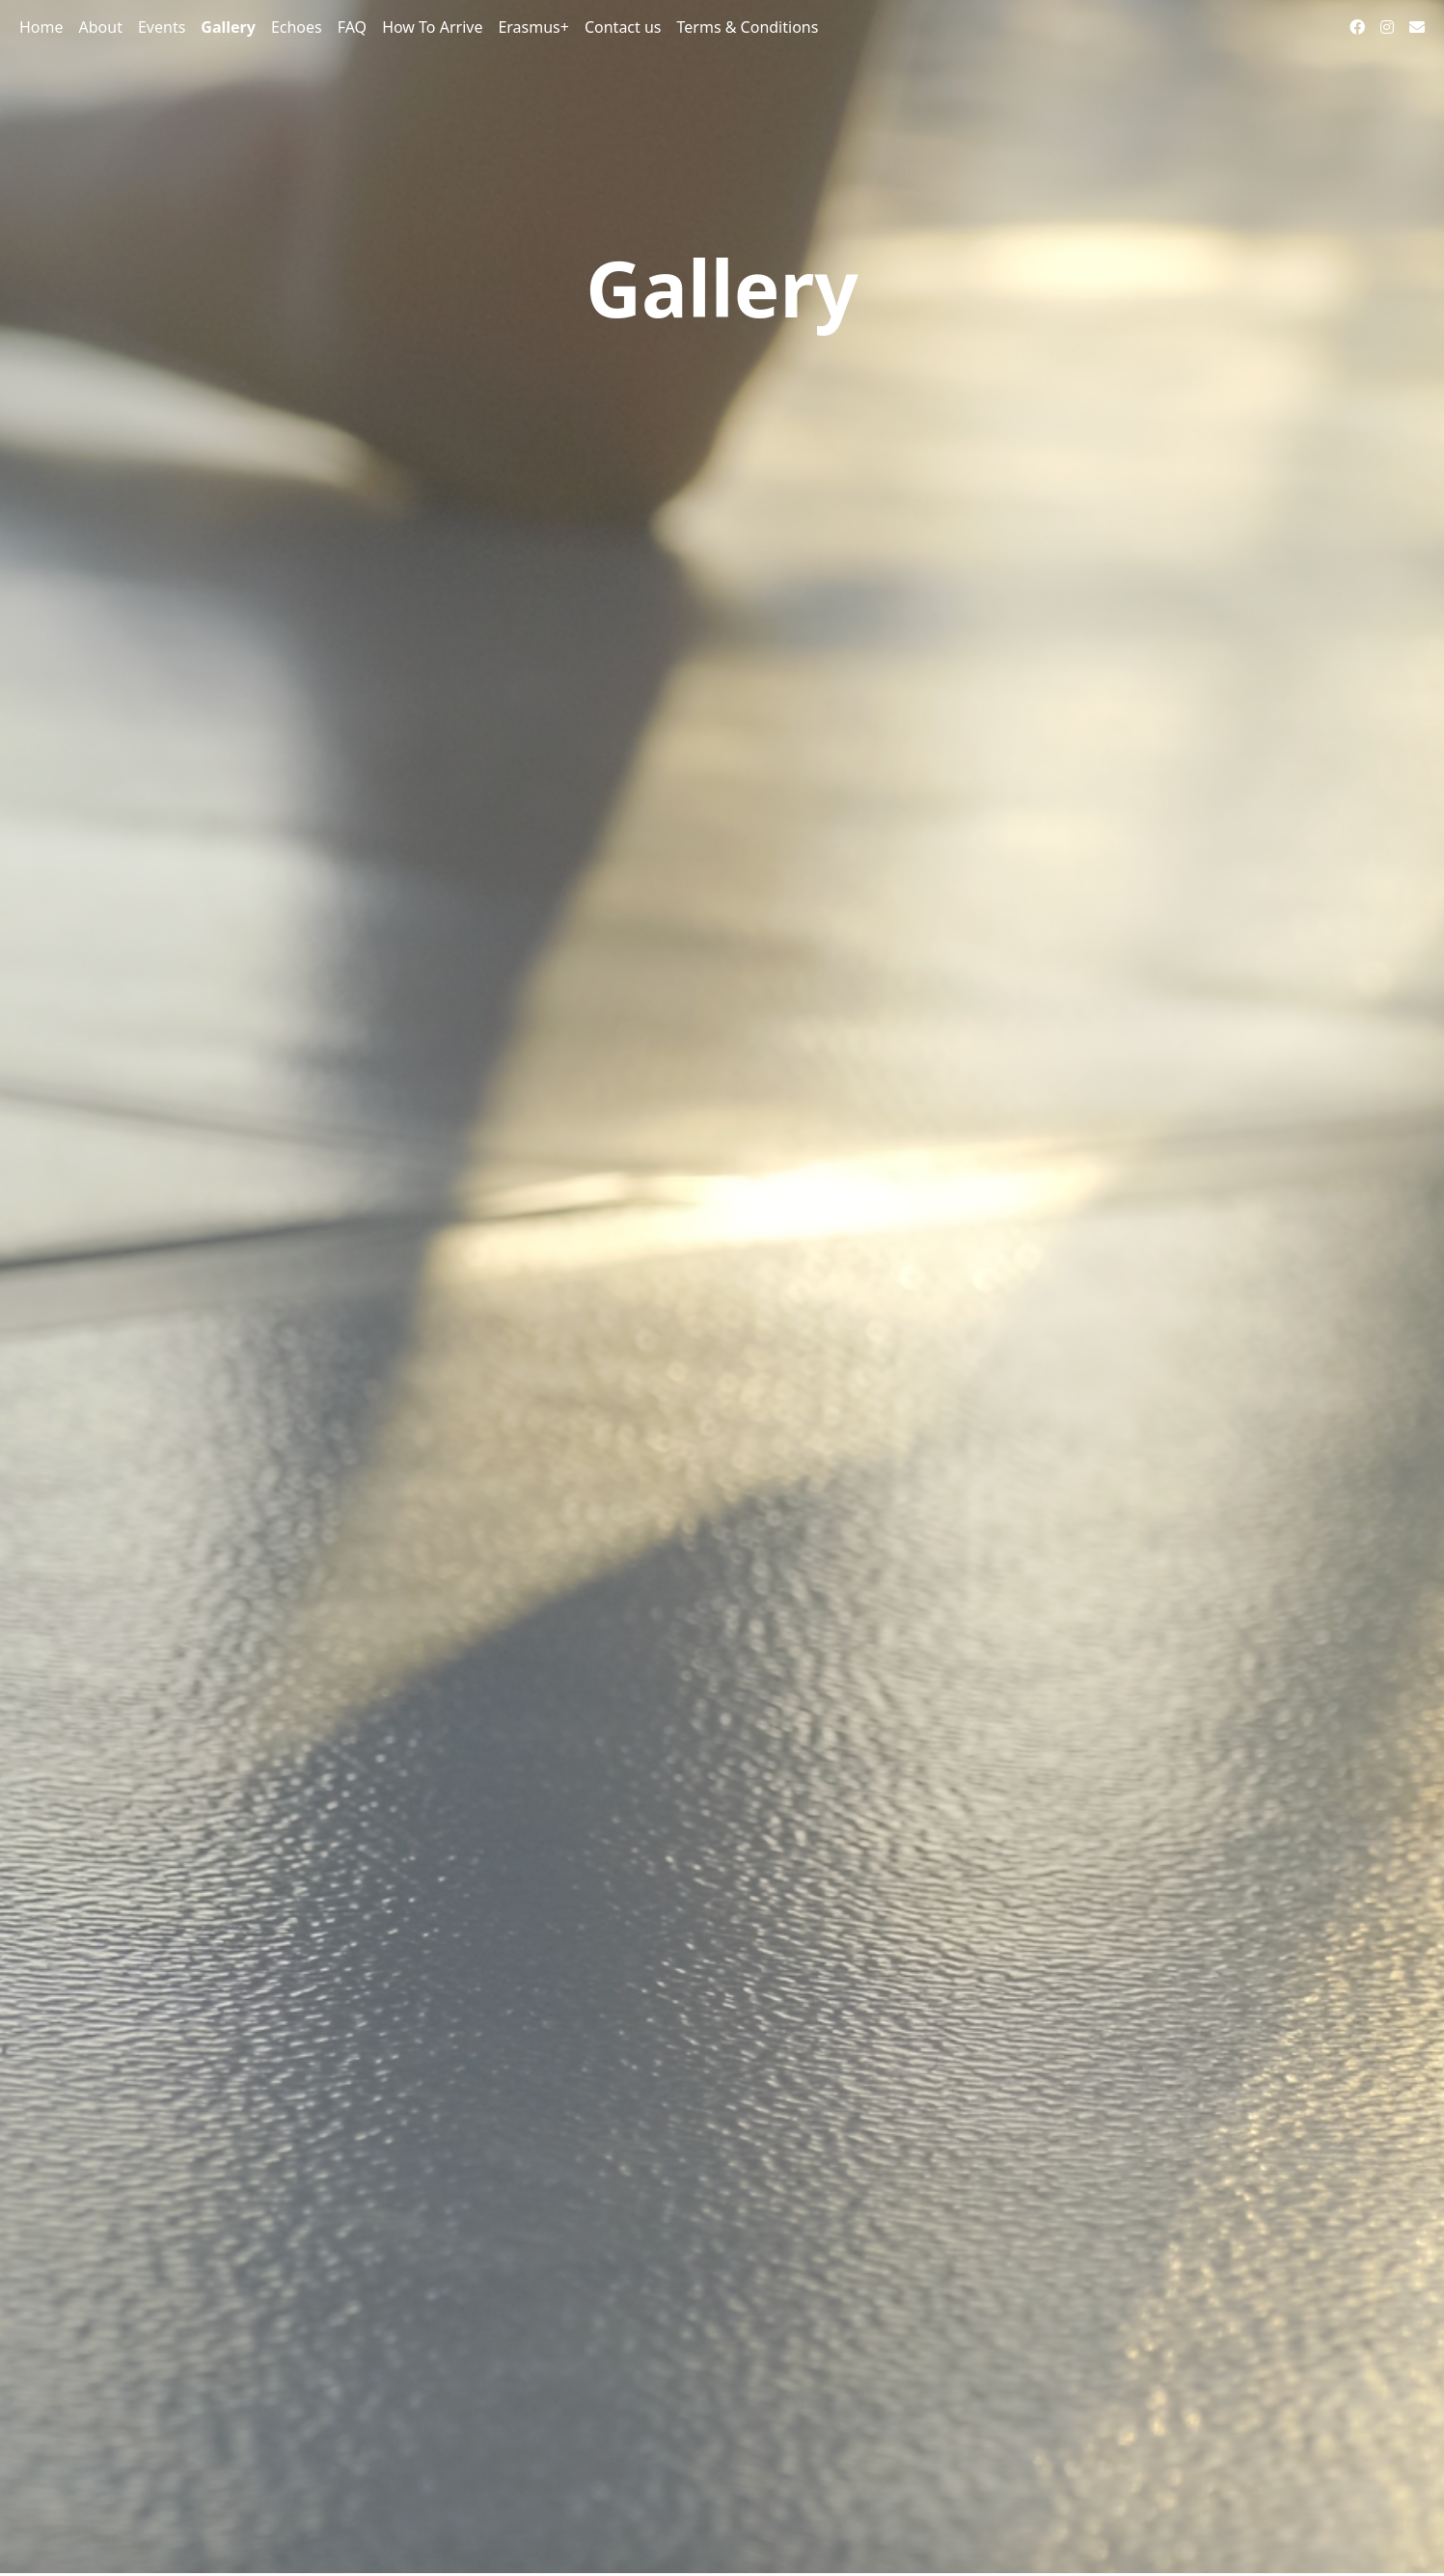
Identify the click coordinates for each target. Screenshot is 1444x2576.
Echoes (296, 27)
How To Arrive (432, 27)
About (101, 27)
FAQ (352, 27)
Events (161, 27)
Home (41, 27)
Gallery (228, 27)
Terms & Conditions (748, 27)
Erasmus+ (533, 27)
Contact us (623, 27)
